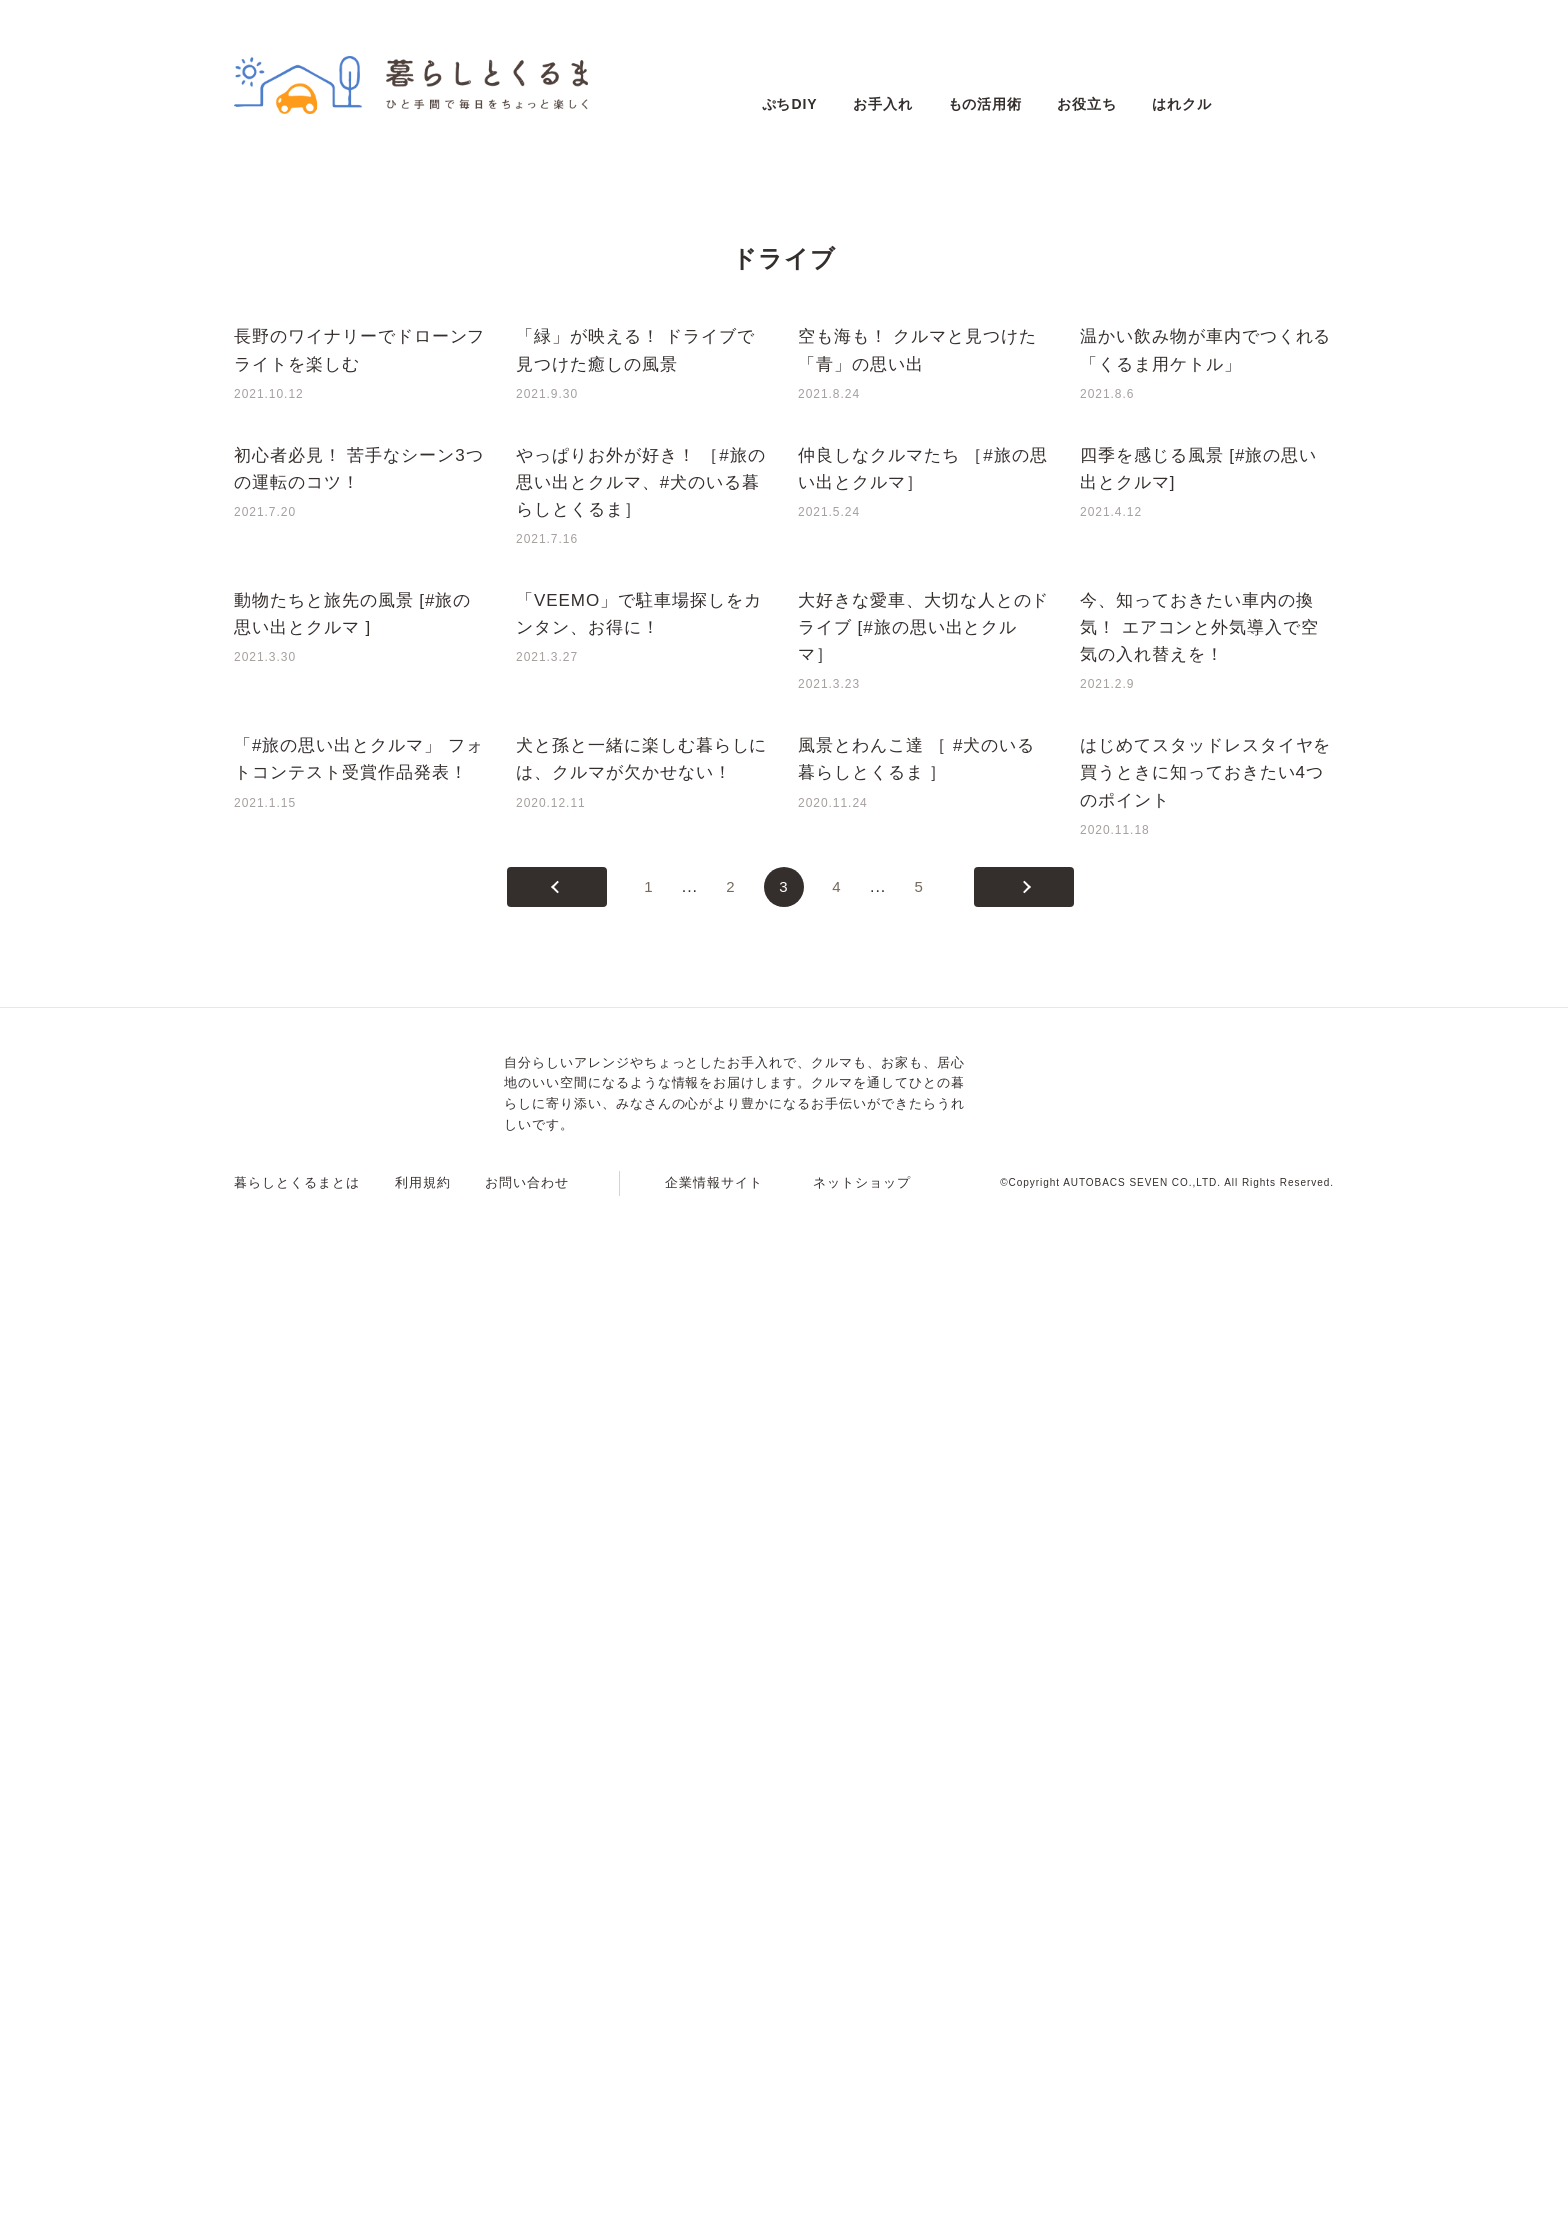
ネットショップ (862, 2198)
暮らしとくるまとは (297, 2198)
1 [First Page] (648, 1902)
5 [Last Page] (919, 1902)
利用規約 (423, 2198)
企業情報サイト (714, 2198)
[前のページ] (557, 1903)
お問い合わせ (527, 2198)
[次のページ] (1024, 1903)
